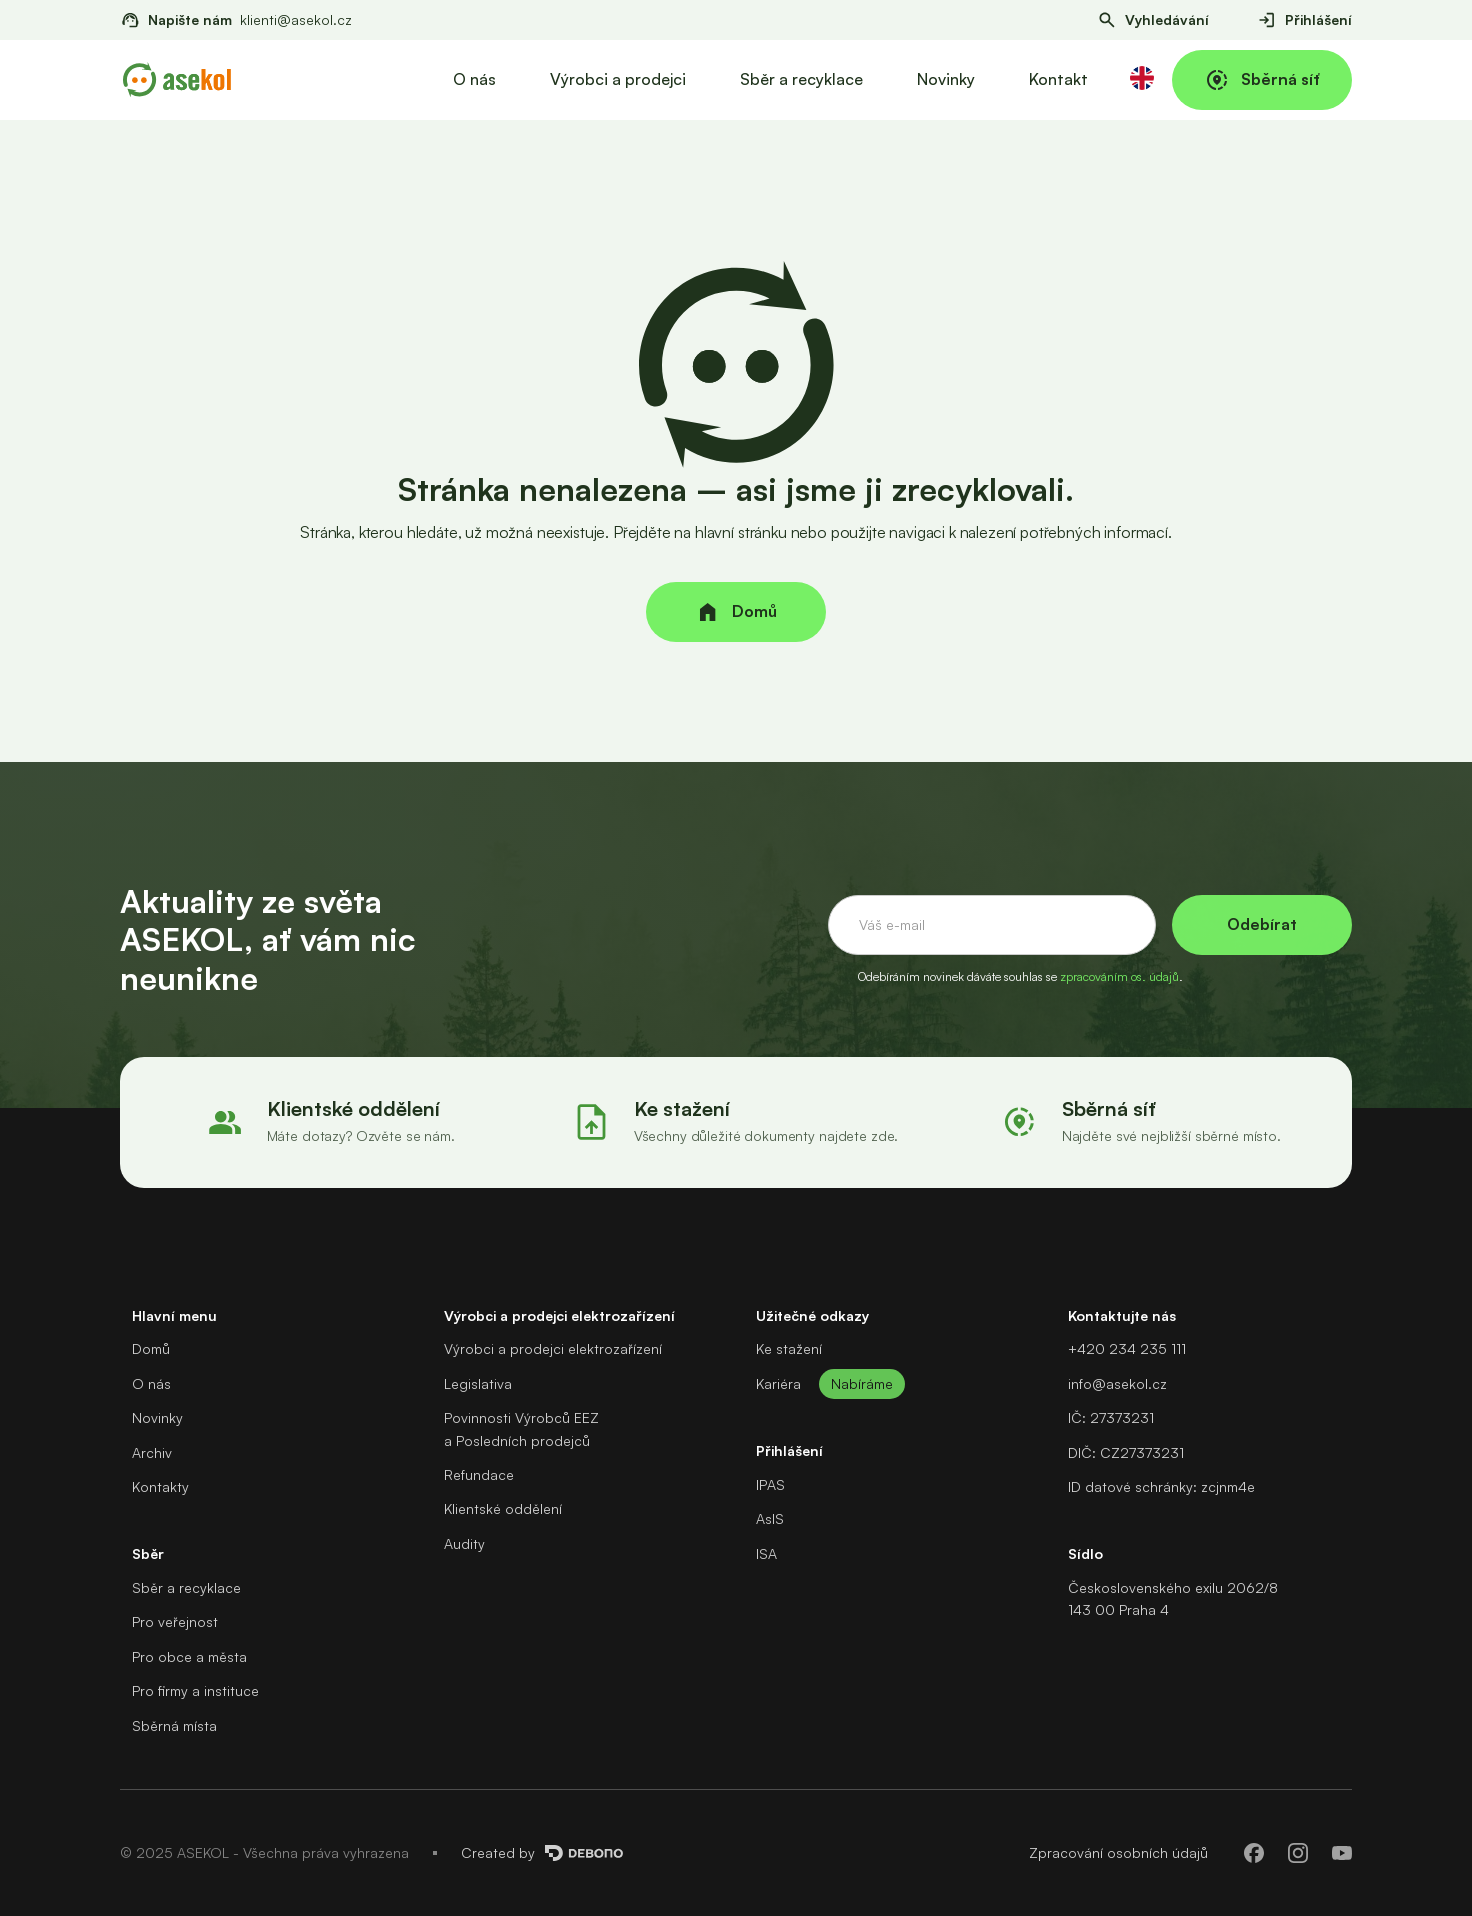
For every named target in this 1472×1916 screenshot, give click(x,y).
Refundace (479, 1474)
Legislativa (478, 1383)
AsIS (770, 1518)
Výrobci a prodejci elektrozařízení (553, 1348)
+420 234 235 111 (1127, 1348)
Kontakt (1058, 79)
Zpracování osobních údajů (1118, 1852)
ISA (766, 1553)
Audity (464, 1543)
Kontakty (160, 1486)
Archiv (152, 1452)
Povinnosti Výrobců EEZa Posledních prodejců (521, 1428)
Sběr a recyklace (801, 79)
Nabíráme (862, 1383)
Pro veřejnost (175, 1621)
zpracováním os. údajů (1119, 976)
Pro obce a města (189, 1656)
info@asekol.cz (1117, 1383)
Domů (151, 1348)
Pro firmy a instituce (195, 1690)
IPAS (770, 1484)
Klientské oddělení (503, 1508)
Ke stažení (789, 1348)
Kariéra (778, 1383)
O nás (474, 79)
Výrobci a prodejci (618, 79)
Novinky (946, 79)
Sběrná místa (174, 1725)
